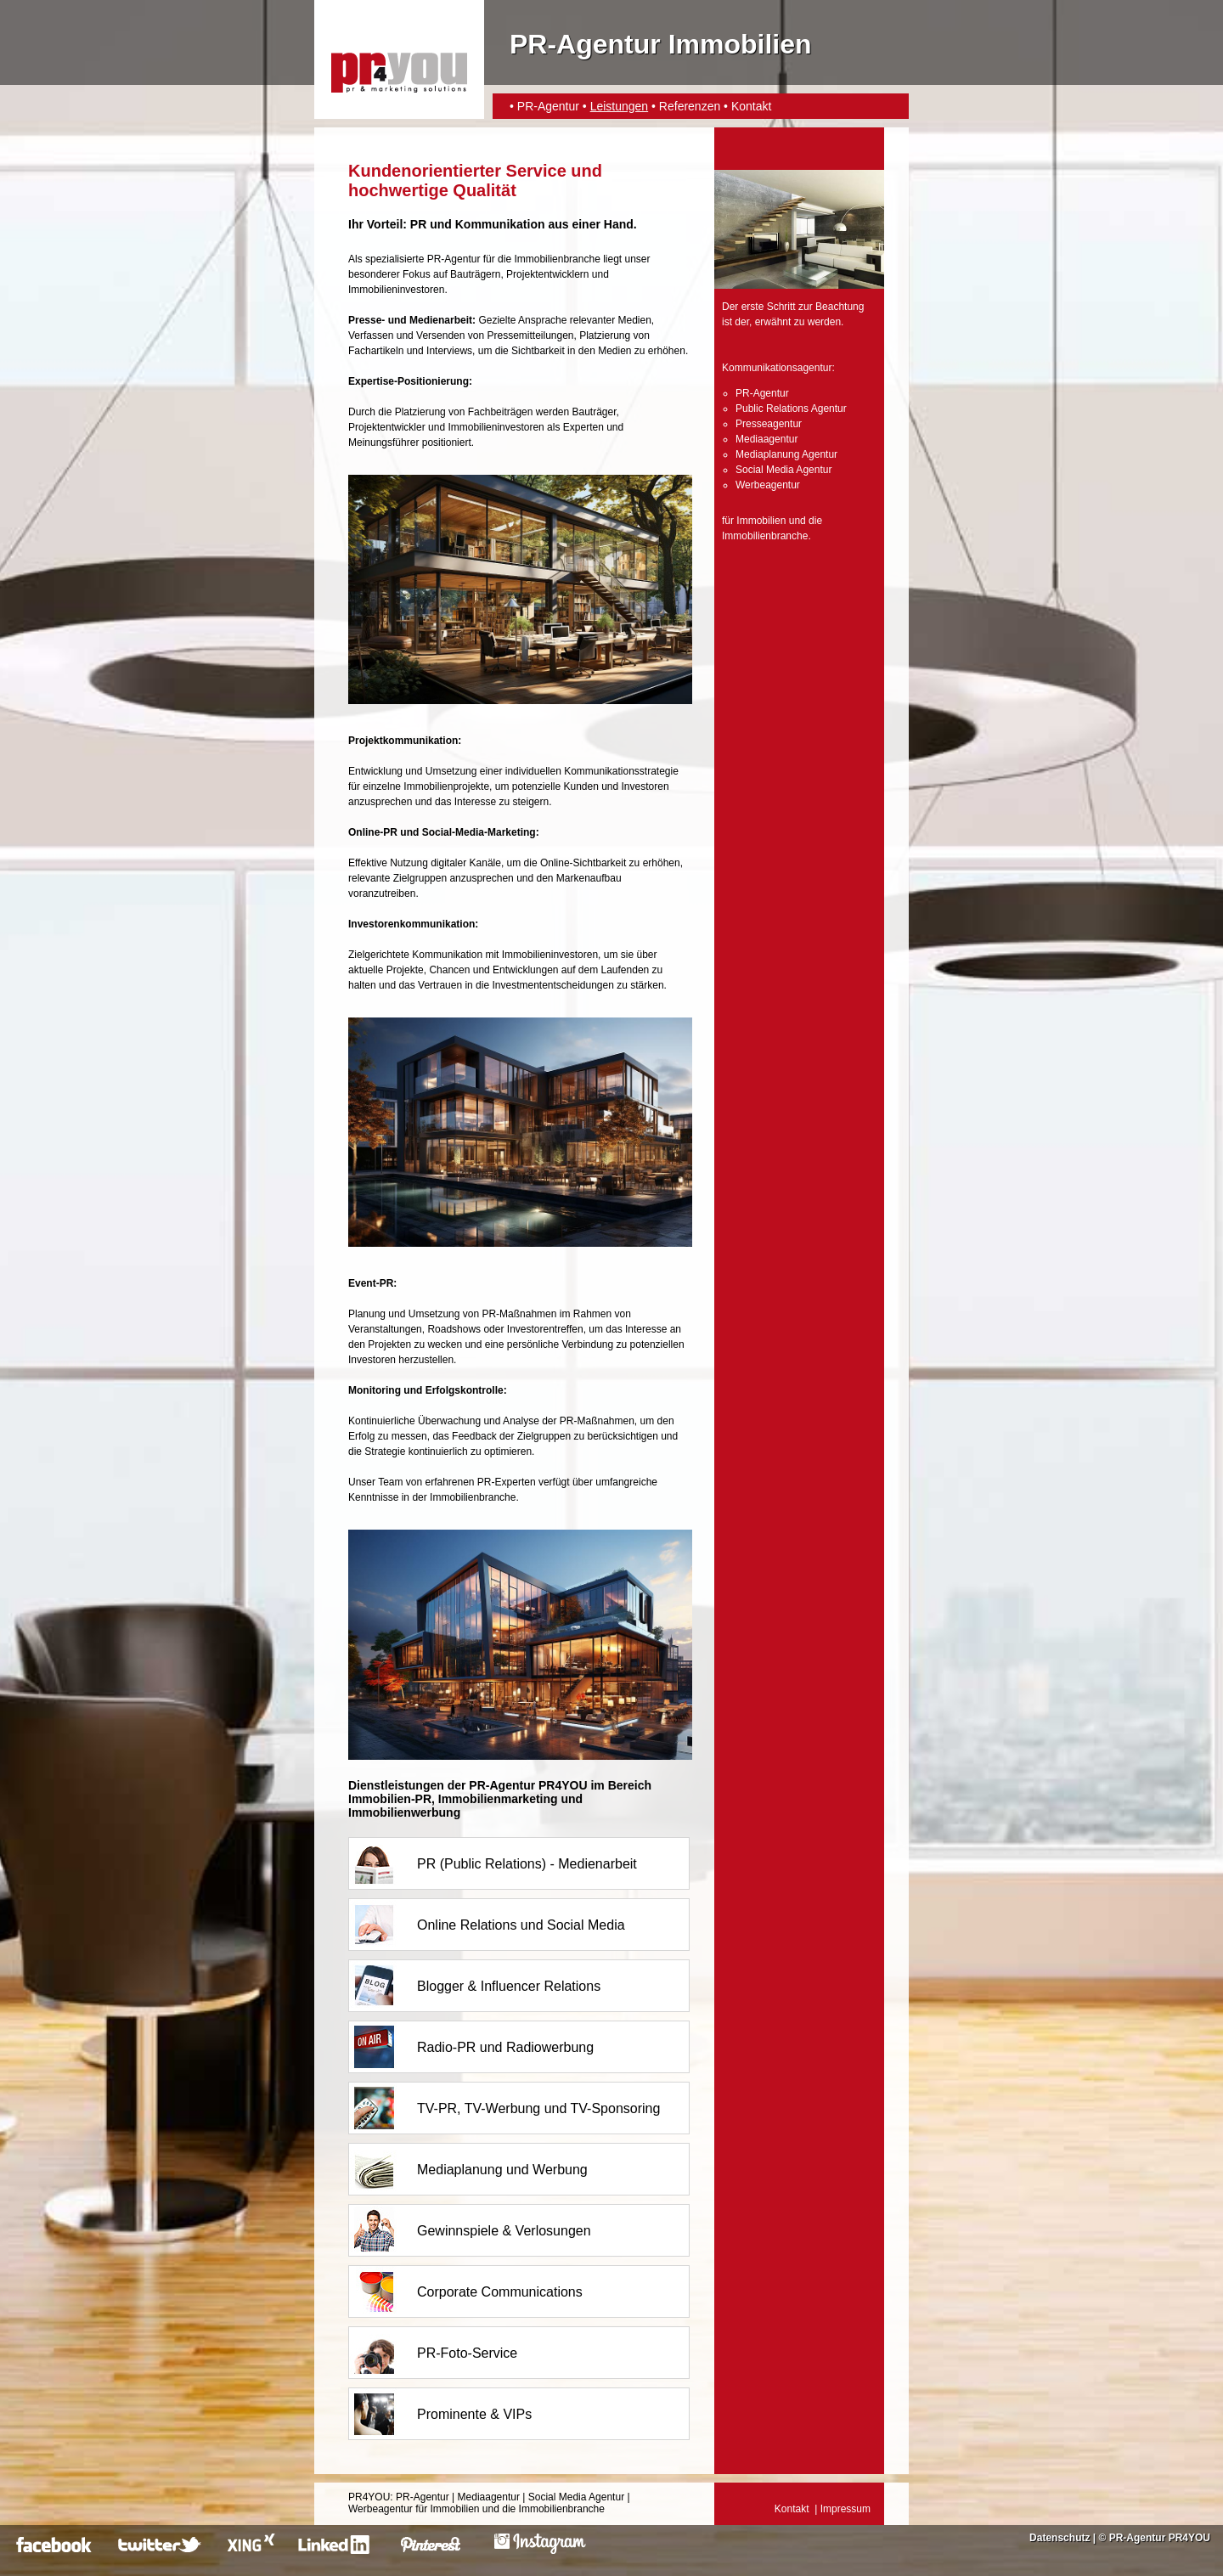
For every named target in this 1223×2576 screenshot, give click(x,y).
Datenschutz (1059, 2538)
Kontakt (751, 106)
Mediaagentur (766, 439)
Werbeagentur (767, 485)
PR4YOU (369, 2497)
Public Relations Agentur (791, 408)
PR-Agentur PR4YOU (1159, 2538)
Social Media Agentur (783, 470)
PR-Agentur (548, 106)
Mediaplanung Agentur (786, 454)
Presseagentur (768, 424)
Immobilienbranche (765, 536)
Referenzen (689, 106)
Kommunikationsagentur (776, 368)
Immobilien (761, 521)
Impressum (845, 2509)
